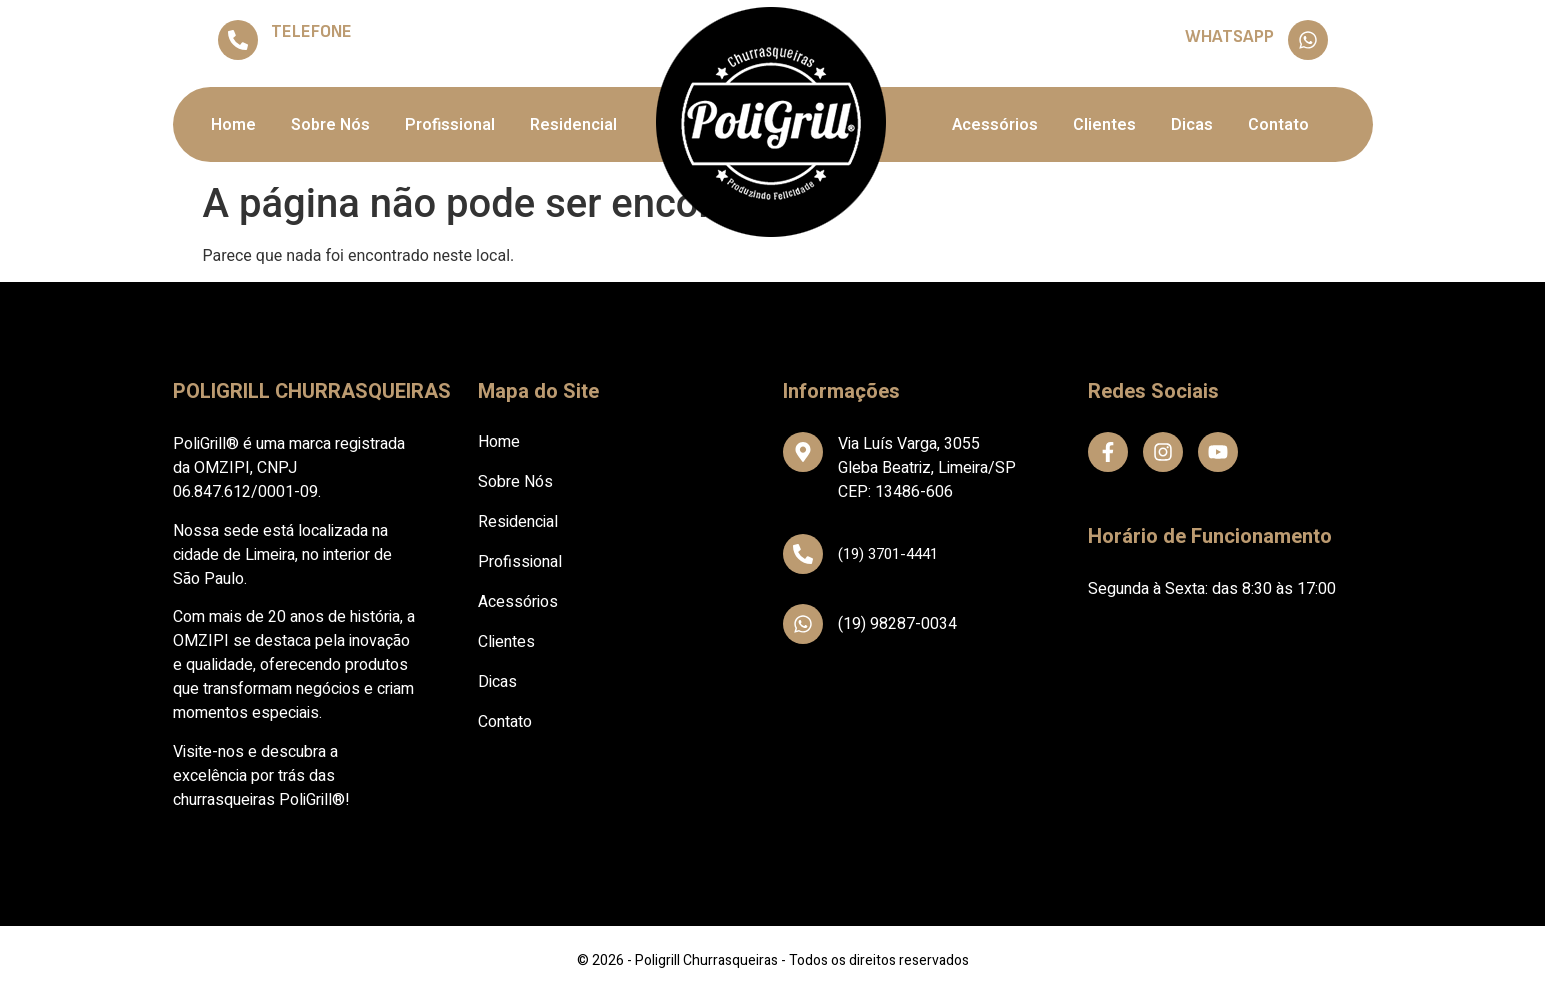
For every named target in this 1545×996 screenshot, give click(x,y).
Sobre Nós (330, 125)
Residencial (573, 125)
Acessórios (995, 125)
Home (233, 125)
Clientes (1104, 125)
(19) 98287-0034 (1220, 54)
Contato (1278, 125)
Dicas (1192, 125)
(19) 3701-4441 (322, 55)
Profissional (450, 125)
